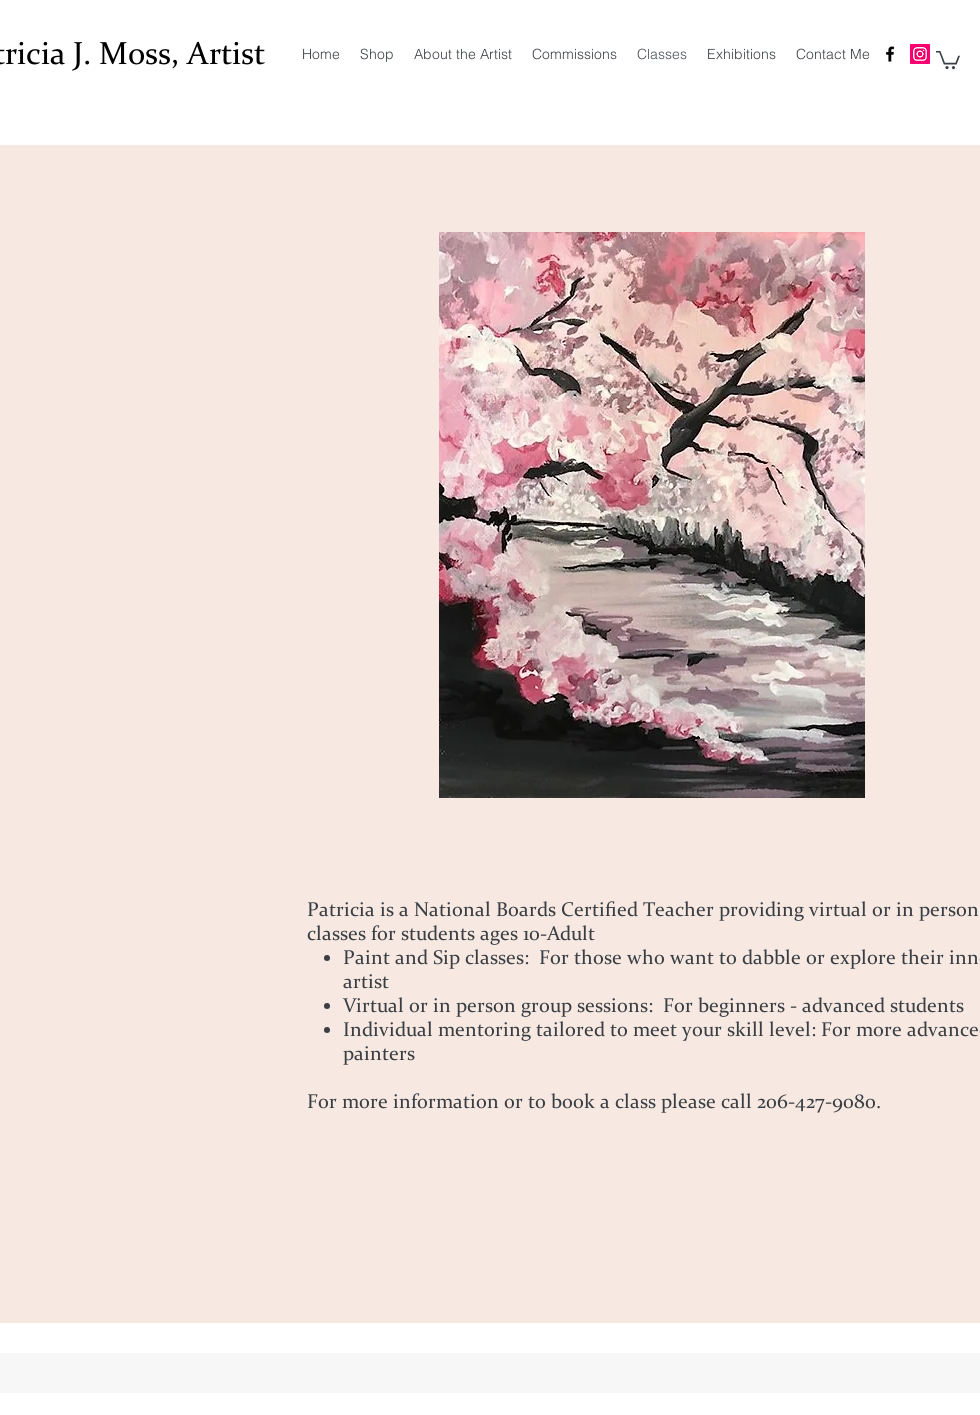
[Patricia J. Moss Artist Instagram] (920, 54)
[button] (948, 59)
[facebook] (890, 54)
